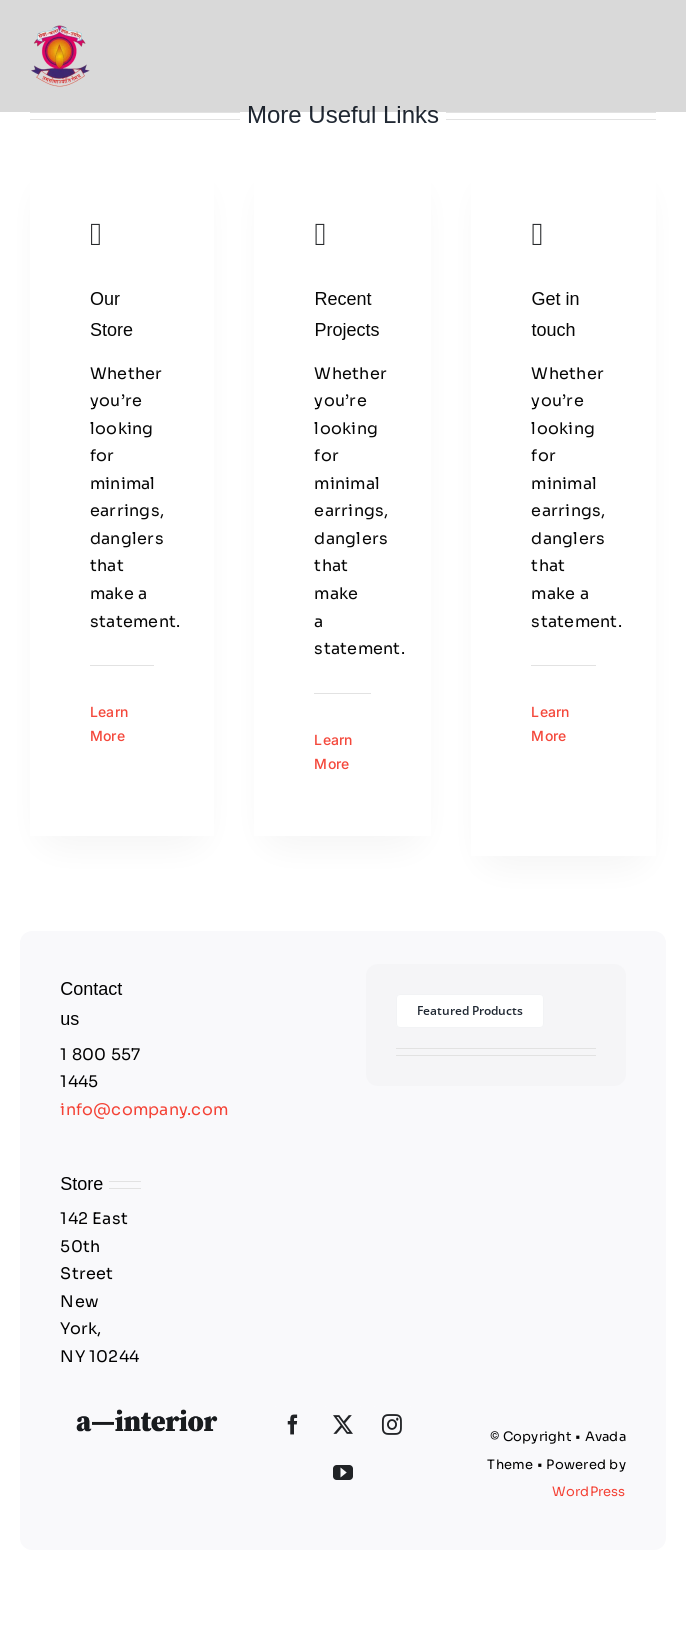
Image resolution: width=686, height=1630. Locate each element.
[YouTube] (343, 1473)
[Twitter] (343, 1425)
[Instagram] (392, 1425)
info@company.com (144, 1109)
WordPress (589, 1491)
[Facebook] (293, 1425)
